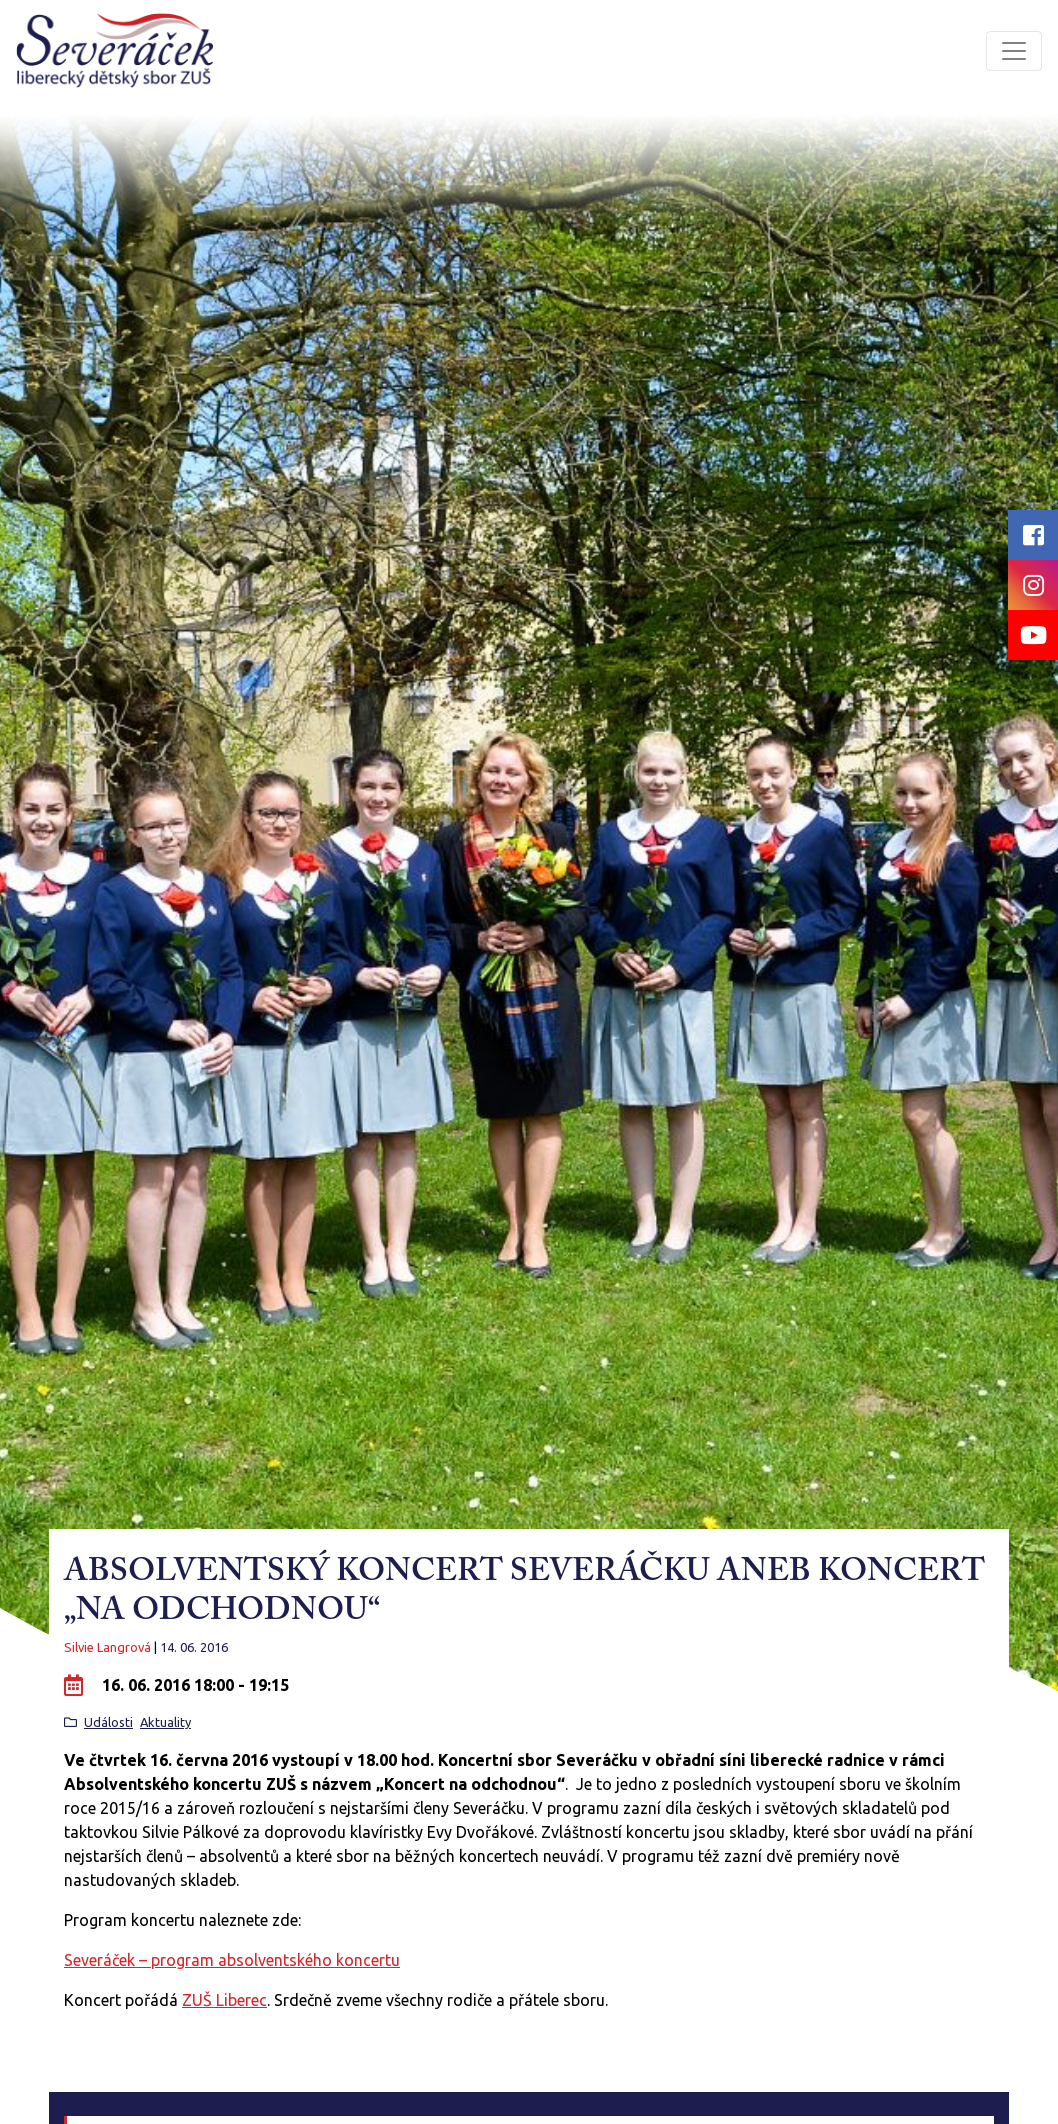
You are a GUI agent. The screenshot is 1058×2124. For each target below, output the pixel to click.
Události (108, 1722)
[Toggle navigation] (1014, 51)
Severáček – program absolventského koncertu (232, 1960)
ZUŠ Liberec (224, 2000)
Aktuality (165, 1722)
